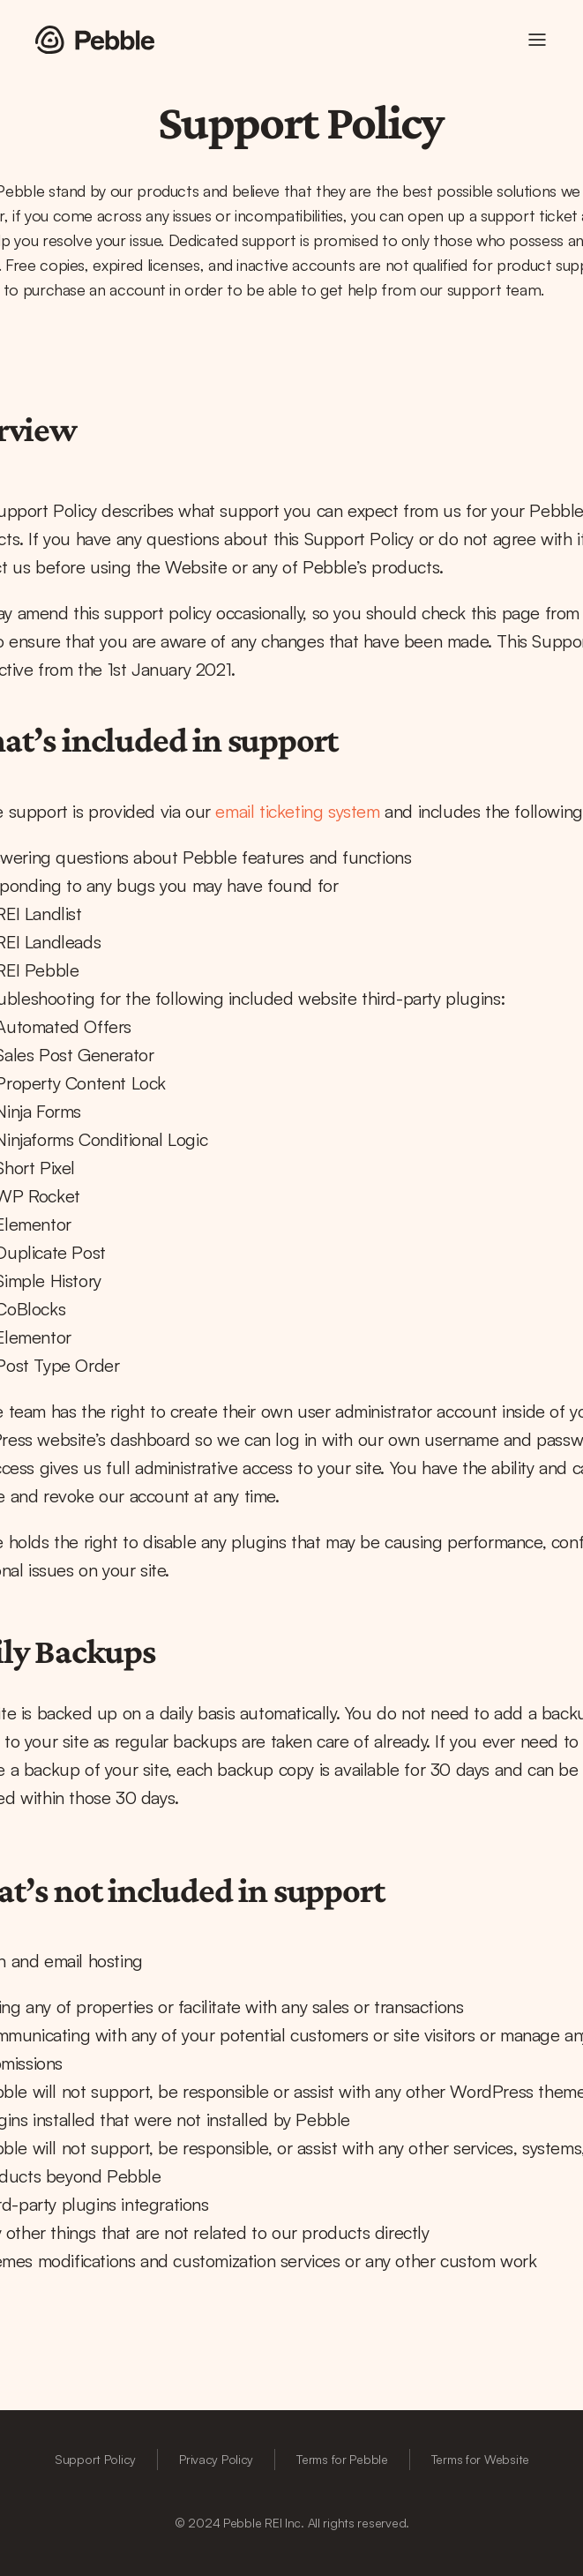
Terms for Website (480, 2459)
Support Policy (95, 2459)
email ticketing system (297, 811)
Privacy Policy (216, 2459)
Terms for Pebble (342, 2459)
